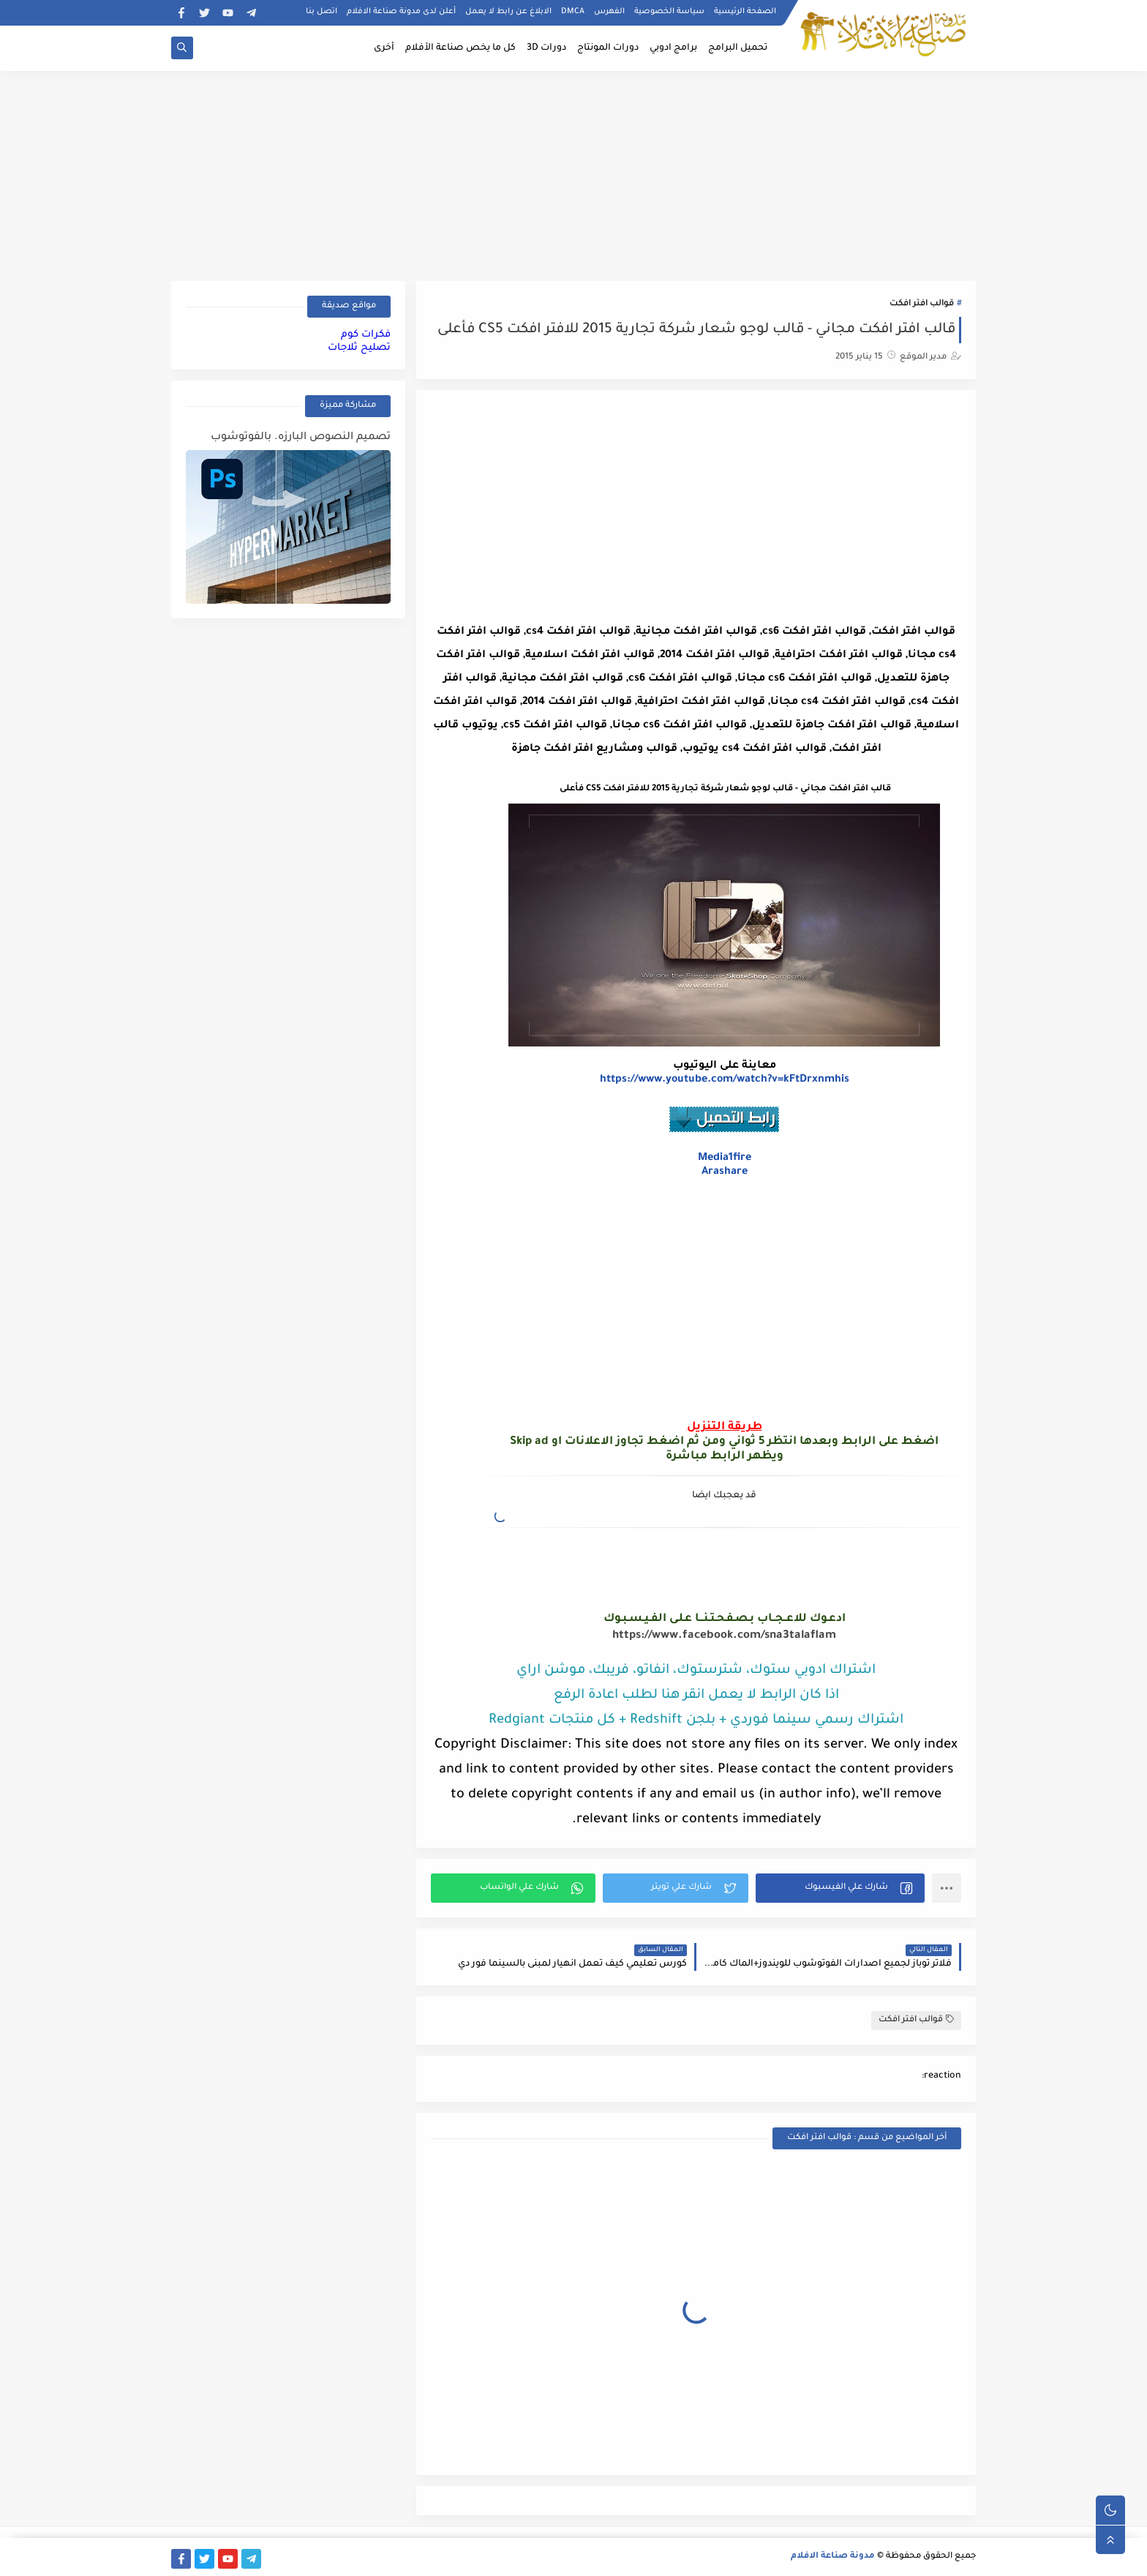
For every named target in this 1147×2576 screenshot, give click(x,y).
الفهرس (609, 11)
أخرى (384, 48)
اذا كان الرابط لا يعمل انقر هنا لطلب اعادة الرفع (696, 1695)
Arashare (725, 1172)
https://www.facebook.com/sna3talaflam (724, 1636)
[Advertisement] (573, 173)
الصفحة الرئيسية (745, 11)
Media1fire (724, 1158)
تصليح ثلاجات (359, 347)
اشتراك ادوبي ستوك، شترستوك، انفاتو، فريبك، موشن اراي (696, 1670)
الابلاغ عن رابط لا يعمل (508, 11)
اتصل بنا (321, 11)
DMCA (572, 11)
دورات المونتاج (608, 48)
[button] (840, 1888)
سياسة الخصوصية (669, 11)
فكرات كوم (366, 334)
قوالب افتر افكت (922, 304)
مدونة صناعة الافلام (833, 2556)
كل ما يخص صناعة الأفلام (460, 48)
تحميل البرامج (737, 48)
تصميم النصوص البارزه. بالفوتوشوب (301, 437)
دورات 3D (546, 48)
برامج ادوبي (673, 48)
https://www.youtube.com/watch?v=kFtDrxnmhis (724, 1080)
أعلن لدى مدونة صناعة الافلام (401, 11)
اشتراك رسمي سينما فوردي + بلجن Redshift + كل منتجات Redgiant (696, 1720)
